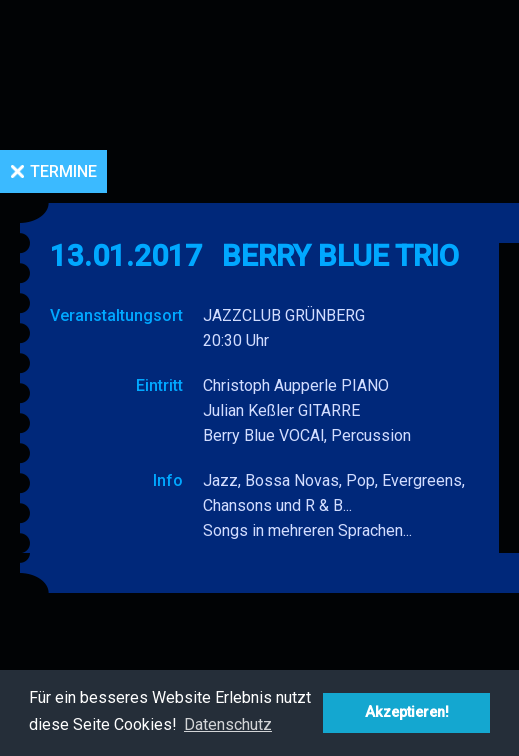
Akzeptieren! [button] (407, 712)
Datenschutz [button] (228, 724)
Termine (63, 171)
